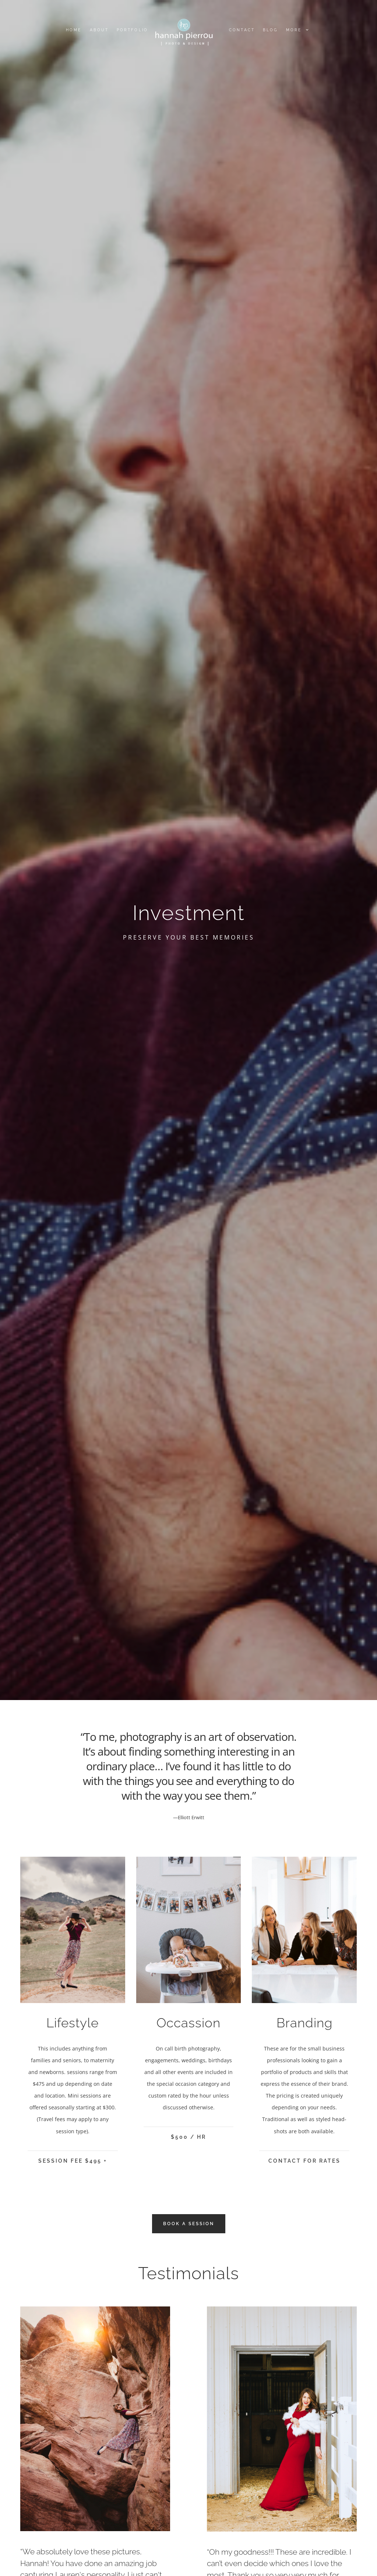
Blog (270, 30)
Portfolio (132, 30)
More (297, 30)
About (99, 30)
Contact (241, 30)
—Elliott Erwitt (188, 1817)
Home (73, 30)
